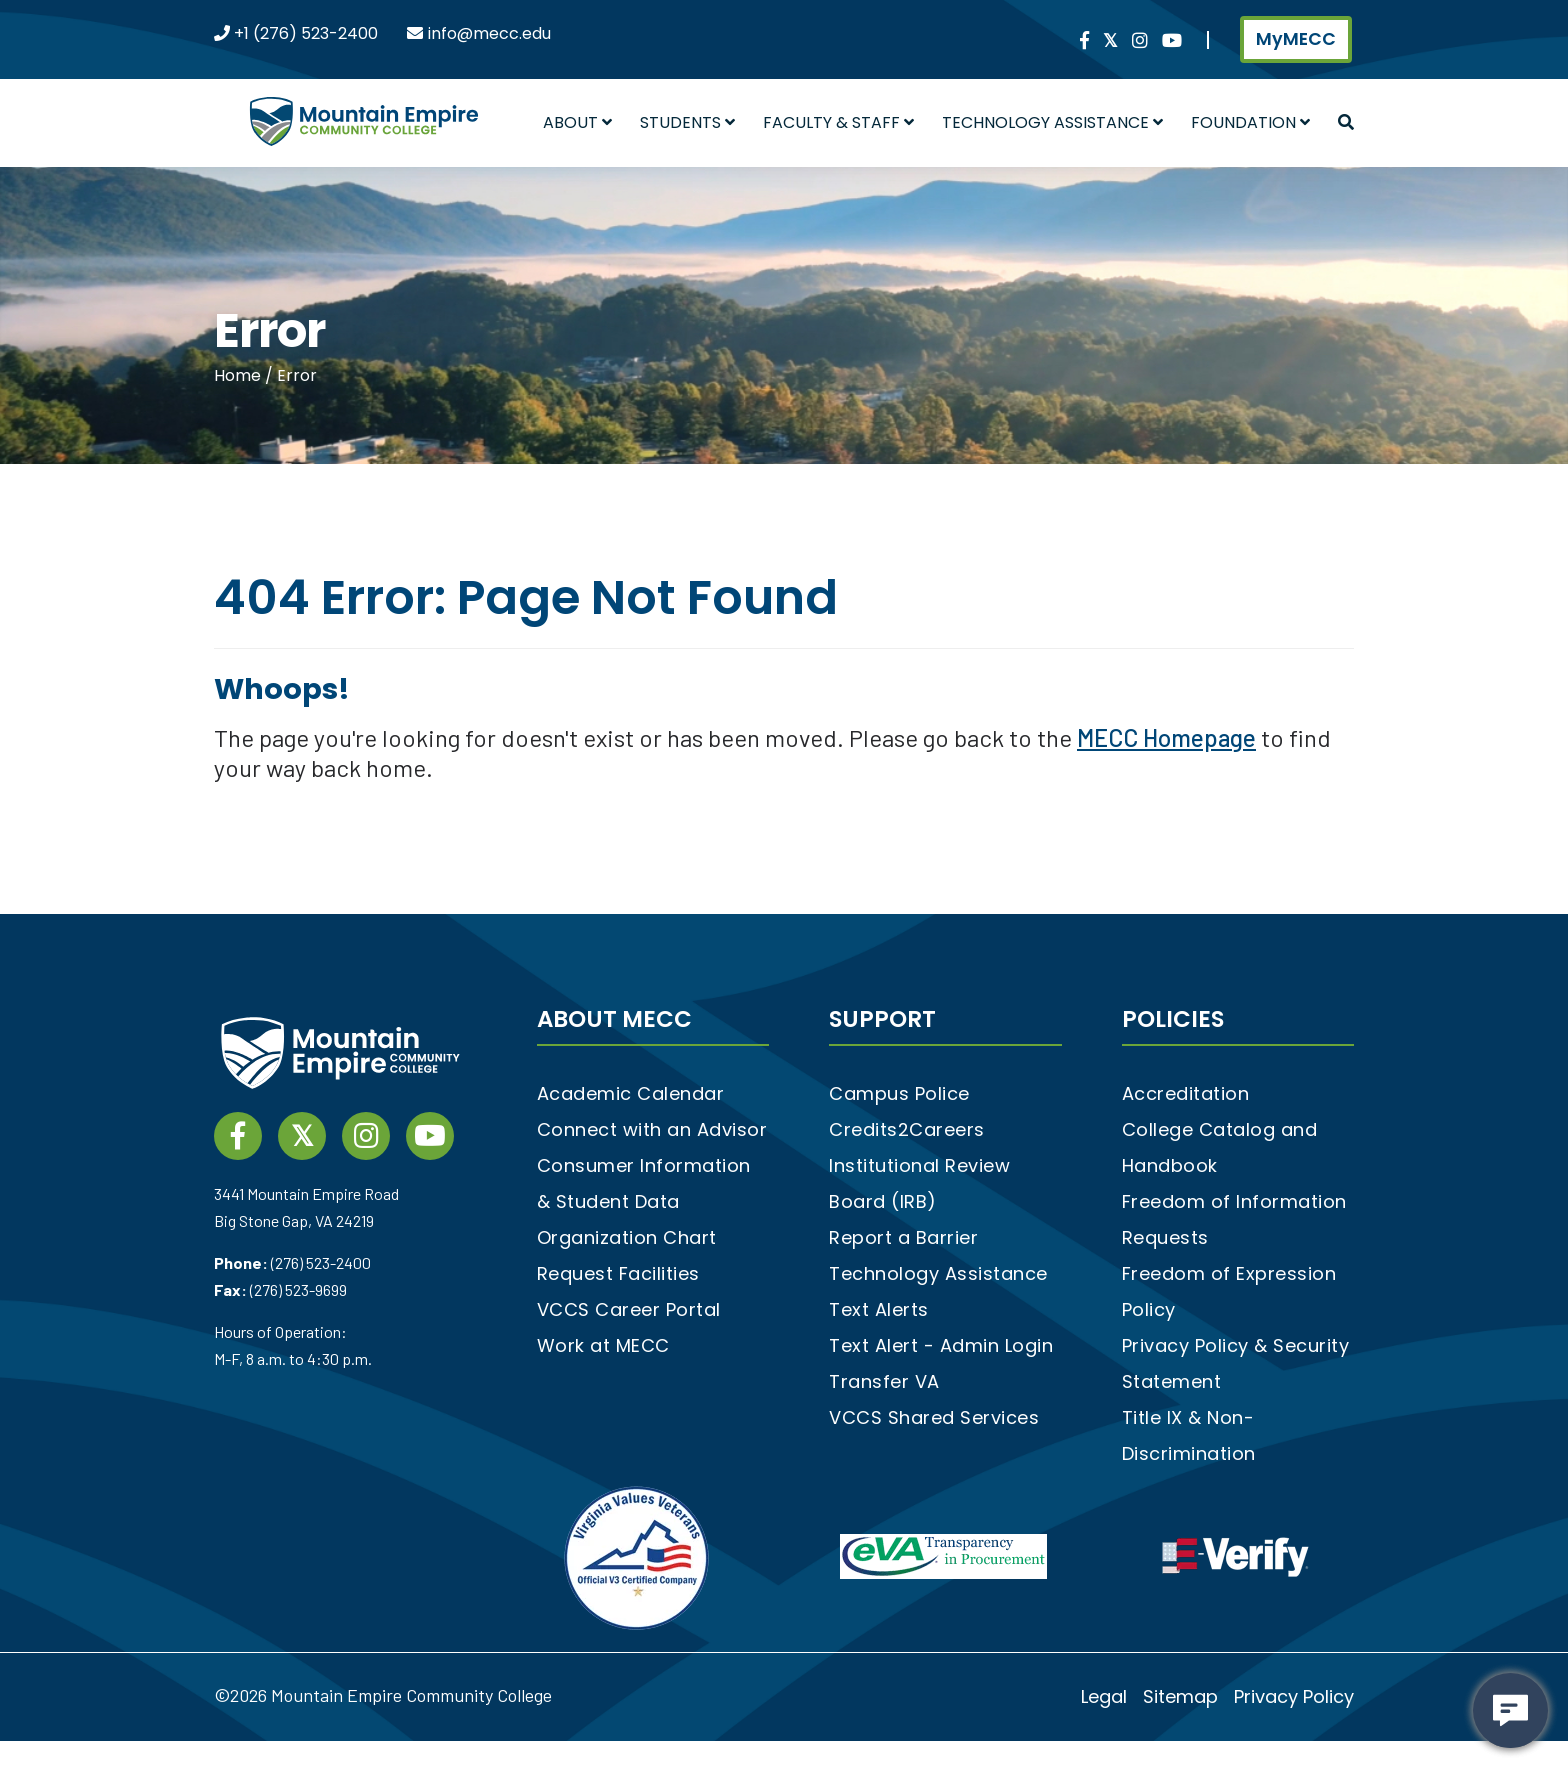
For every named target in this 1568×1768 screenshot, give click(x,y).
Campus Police (899, 1093)
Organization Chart (627, 1237)
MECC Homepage (1166, 737)
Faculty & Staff (838, 122)
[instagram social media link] (1140, 41)
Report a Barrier (903, 1237)
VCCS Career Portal (629, 1309)
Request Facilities (618, 1273)
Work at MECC (603, 1345)
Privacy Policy (1294, 1696)
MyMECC (1296, 39)
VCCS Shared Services (934, 1417)
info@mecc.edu (489, 33)
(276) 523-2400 (321, 1262)
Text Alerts (879, 1309)
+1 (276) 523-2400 (304, 33)
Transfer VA (884, 1381)
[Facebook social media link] (1084, 41)
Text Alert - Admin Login (941, 1345)
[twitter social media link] (1110, 41)
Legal (1104, 1696)
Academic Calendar (631, 1093)
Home (239, 375)
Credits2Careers (907, 1129)
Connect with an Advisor (652, 1129)
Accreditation (1186, 1093)
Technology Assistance (1052, 122)
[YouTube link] (1172, 41)
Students (687, 122)
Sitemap (1180, 1696)
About (577, 122)
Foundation (1250, 122)
